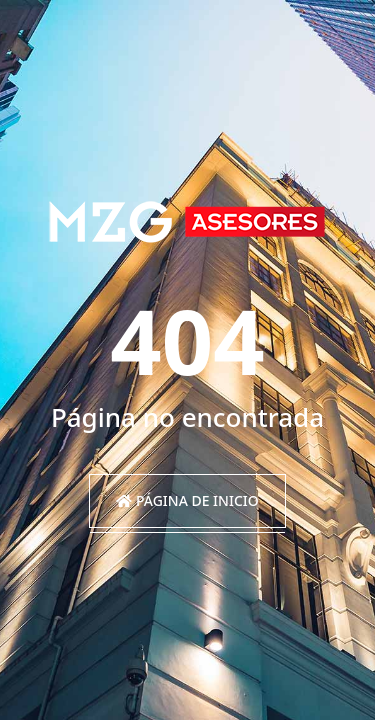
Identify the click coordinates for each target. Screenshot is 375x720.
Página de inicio (187, 500)
